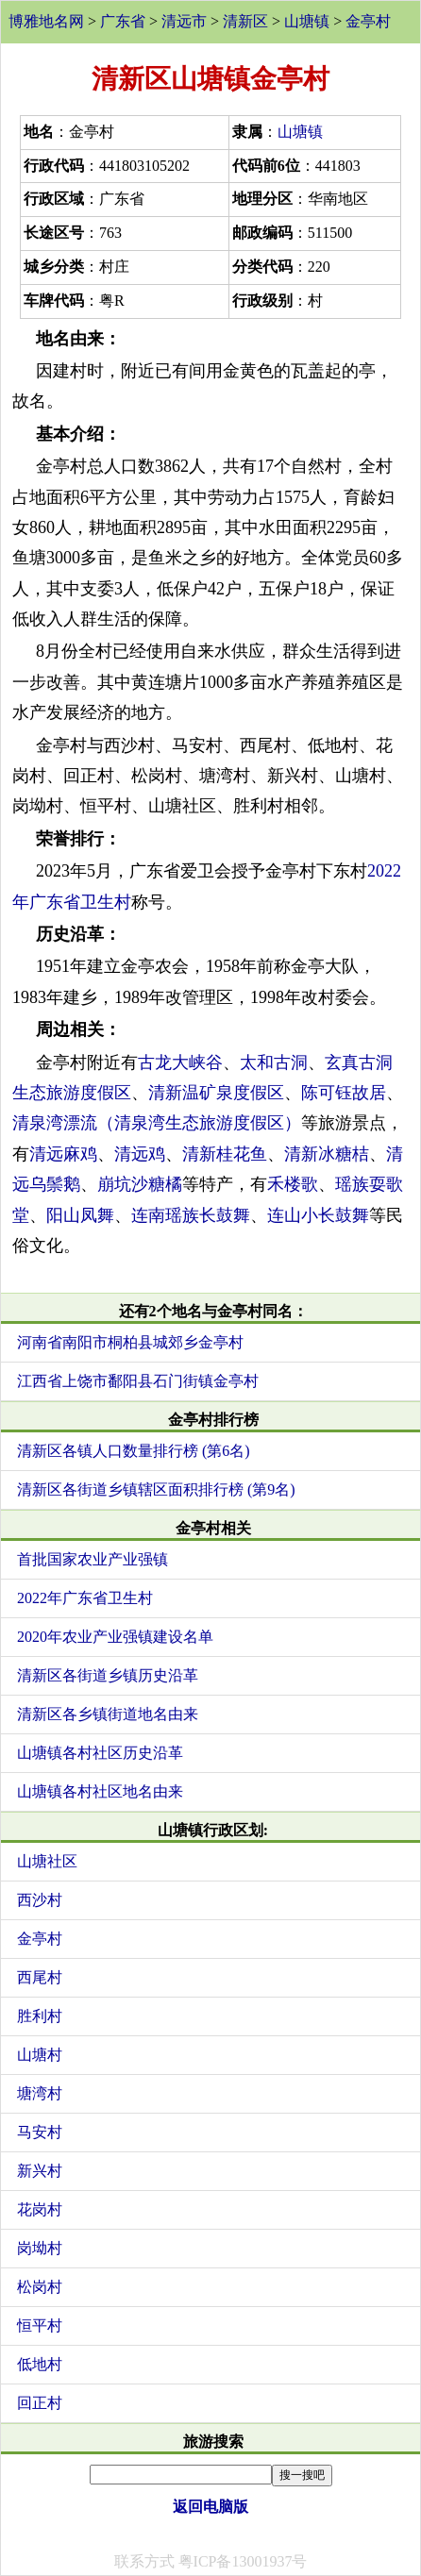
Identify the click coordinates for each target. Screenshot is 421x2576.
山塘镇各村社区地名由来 (100, 1791)
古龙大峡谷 (180, 1062)
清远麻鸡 (63, 1154)
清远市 (184, 21)
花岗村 (39, 2209)
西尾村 (39, 1977)
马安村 (39, 2132)
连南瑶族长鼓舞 (190, 1215)
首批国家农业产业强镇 (92, 1559)
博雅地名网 (46, 21)
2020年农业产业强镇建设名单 (115, 1637)
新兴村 (39, 2171)
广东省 (122, 21)
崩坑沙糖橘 (139, 1184)
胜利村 (39, 2016)
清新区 (245, 21)
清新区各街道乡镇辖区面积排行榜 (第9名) (156, 1489)
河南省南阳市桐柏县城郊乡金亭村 (130, 1342)
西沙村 (39, 1900)
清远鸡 (139, 1154)
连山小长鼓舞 (318, 1215)
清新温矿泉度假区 (216, 1092)
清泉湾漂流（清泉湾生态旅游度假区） (156, 1122)
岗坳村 (39, 2248)
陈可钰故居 (343, 1092)
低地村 (39, 2364)
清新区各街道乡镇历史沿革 (107, 1675)
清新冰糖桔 (326, 1154)
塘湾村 (39, 2093)
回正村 (39, 2403)
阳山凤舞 (80, 1215)
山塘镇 (306, 21)
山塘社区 (47, 1861)
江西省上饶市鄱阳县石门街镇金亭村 (138, 1381)
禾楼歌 (292, 1184)
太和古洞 (274, 1062)
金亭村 (368, 21)
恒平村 (39, 2325)
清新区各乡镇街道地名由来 (107, 1714)
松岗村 (39, 2287)
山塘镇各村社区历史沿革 (100, 1753)
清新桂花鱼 (224, 1154)
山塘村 (39, 2055)
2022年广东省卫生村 (85, 1598)
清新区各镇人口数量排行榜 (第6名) (133, 1451)
